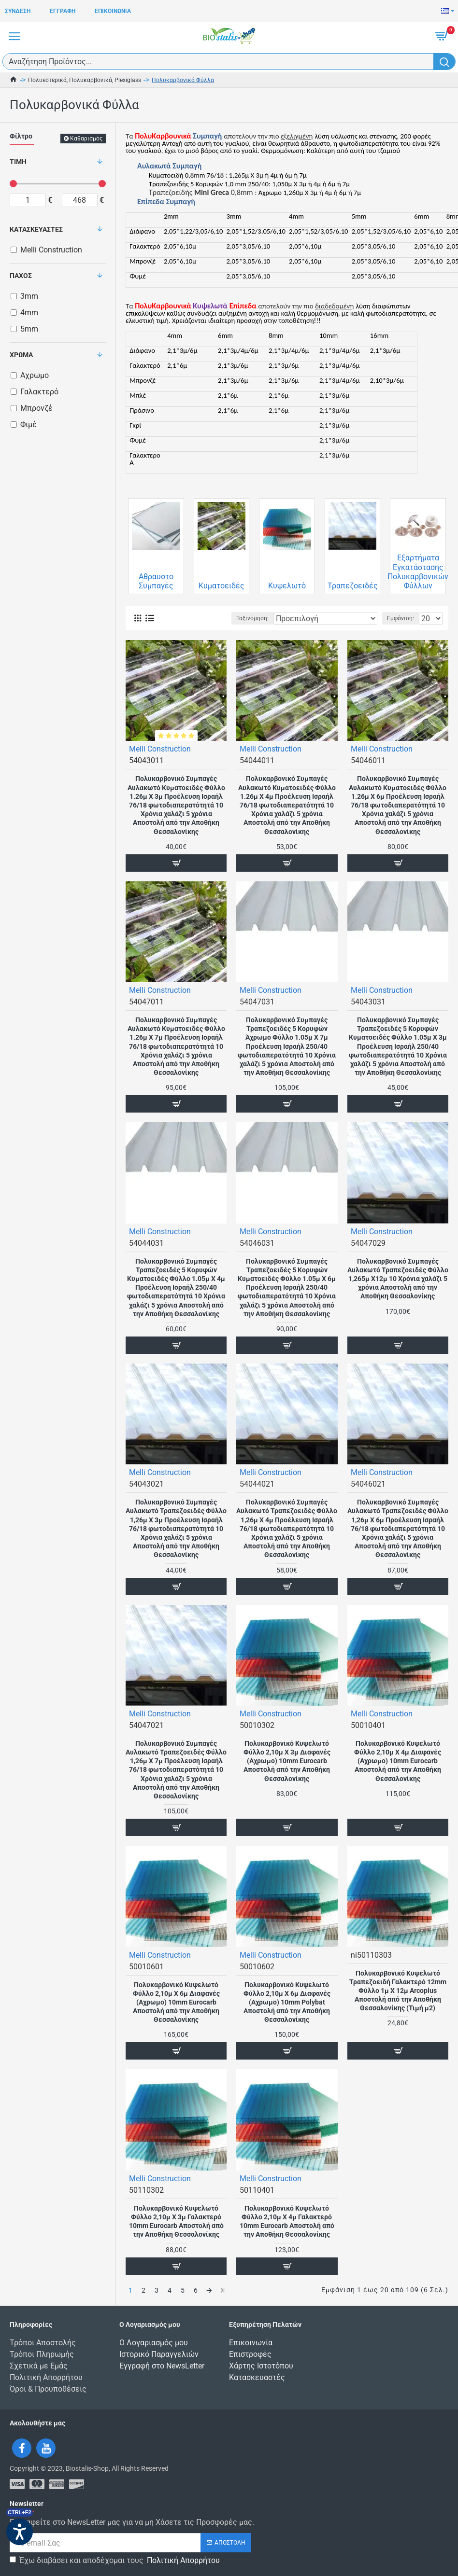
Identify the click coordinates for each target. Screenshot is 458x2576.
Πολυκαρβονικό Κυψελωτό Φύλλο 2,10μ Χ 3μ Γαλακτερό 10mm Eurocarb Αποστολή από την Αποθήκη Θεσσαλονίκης (176, 2221)
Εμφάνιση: (400, 618)
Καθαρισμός (86, 138)
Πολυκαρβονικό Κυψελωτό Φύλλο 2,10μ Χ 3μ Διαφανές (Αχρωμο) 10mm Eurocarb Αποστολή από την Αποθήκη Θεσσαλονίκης (286, 1761)
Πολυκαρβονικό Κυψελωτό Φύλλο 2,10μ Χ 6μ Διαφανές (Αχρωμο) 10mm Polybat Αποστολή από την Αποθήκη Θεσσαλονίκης (286, 2002)
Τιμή (18, 162)
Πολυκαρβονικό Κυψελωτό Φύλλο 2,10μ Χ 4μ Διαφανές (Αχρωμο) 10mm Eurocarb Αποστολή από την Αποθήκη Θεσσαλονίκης (397, 1761)
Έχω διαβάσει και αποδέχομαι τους (115, 2560)
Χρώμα (21, 355)
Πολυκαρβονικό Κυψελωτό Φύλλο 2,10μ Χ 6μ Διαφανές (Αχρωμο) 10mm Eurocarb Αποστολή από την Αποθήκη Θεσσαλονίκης (176, 2002)
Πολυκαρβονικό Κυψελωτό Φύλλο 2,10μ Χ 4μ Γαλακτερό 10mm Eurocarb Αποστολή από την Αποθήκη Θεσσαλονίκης (287, 2221)
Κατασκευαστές (36, 229)
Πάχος (21, 275)
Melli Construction (160, 748)
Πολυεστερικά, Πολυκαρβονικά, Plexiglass (84, 80)
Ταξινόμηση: (252, 618)
